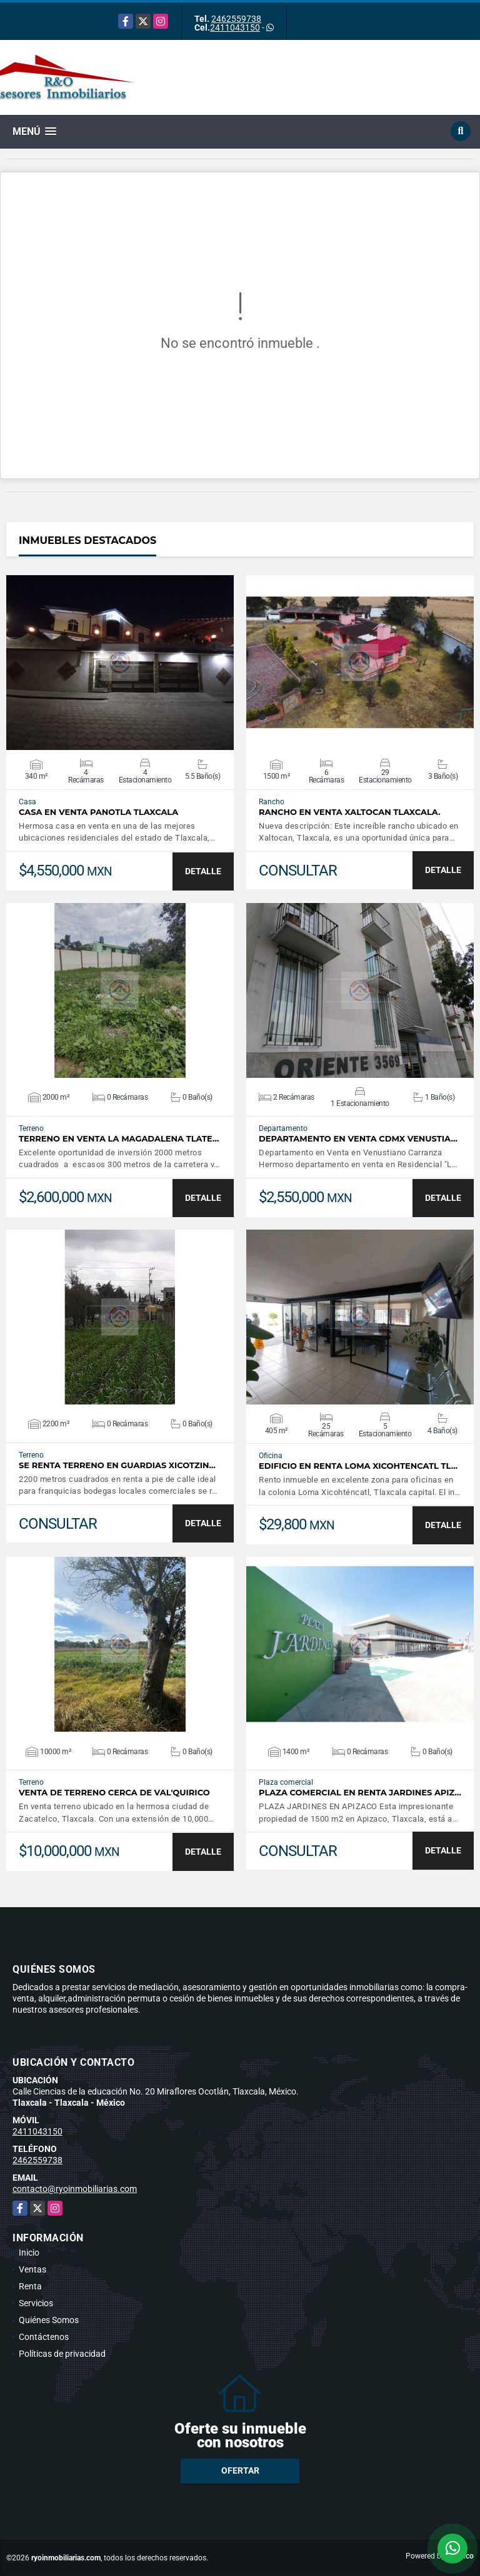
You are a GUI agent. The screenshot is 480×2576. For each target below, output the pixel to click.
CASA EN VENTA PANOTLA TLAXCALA (98, 812)
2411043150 (235, 27)
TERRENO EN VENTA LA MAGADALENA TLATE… (119, 1138)
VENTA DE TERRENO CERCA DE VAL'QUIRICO (114, 1792)
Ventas (32, 2269)
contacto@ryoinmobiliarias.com (74, 2189)
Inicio (29, 2253)
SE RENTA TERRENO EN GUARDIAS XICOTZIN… (117, 1465)
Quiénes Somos (49, 2320)
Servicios (36, 2303)
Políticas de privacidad (62, 2354)
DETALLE (203, 871)
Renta (30, 2286)
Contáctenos (44, 2337)
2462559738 (236, 19)
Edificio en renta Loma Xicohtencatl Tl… (358, 1466)
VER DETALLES (120, 662)
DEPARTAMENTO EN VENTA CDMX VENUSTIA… (358, 1138)
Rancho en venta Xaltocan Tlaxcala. (350, 812)
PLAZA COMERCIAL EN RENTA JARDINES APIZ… (360, 1792)
